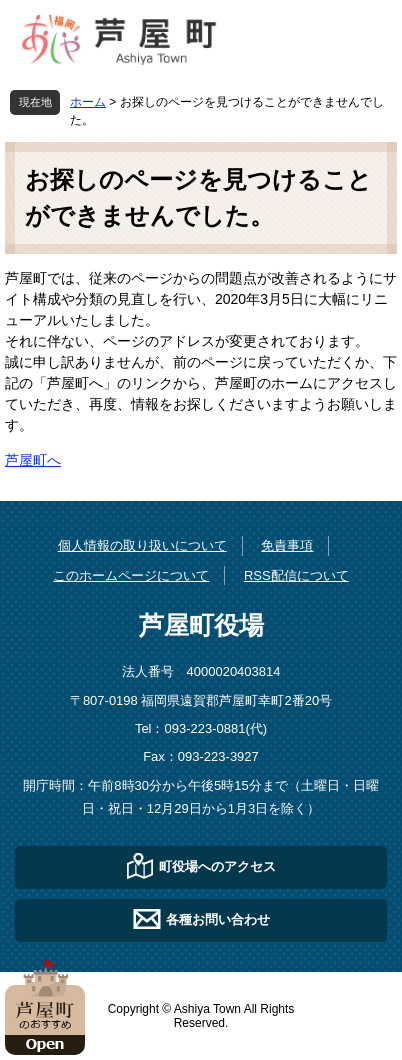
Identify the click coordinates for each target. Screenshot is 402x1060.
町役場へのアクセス (217, 865)
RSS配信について (296, 575)
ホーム (88, 102)
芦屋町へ (33, 460)
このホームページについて (131, 575)
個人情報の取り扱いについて (142, 545)
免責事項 (287, 545)
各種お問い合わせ (218, 918)
